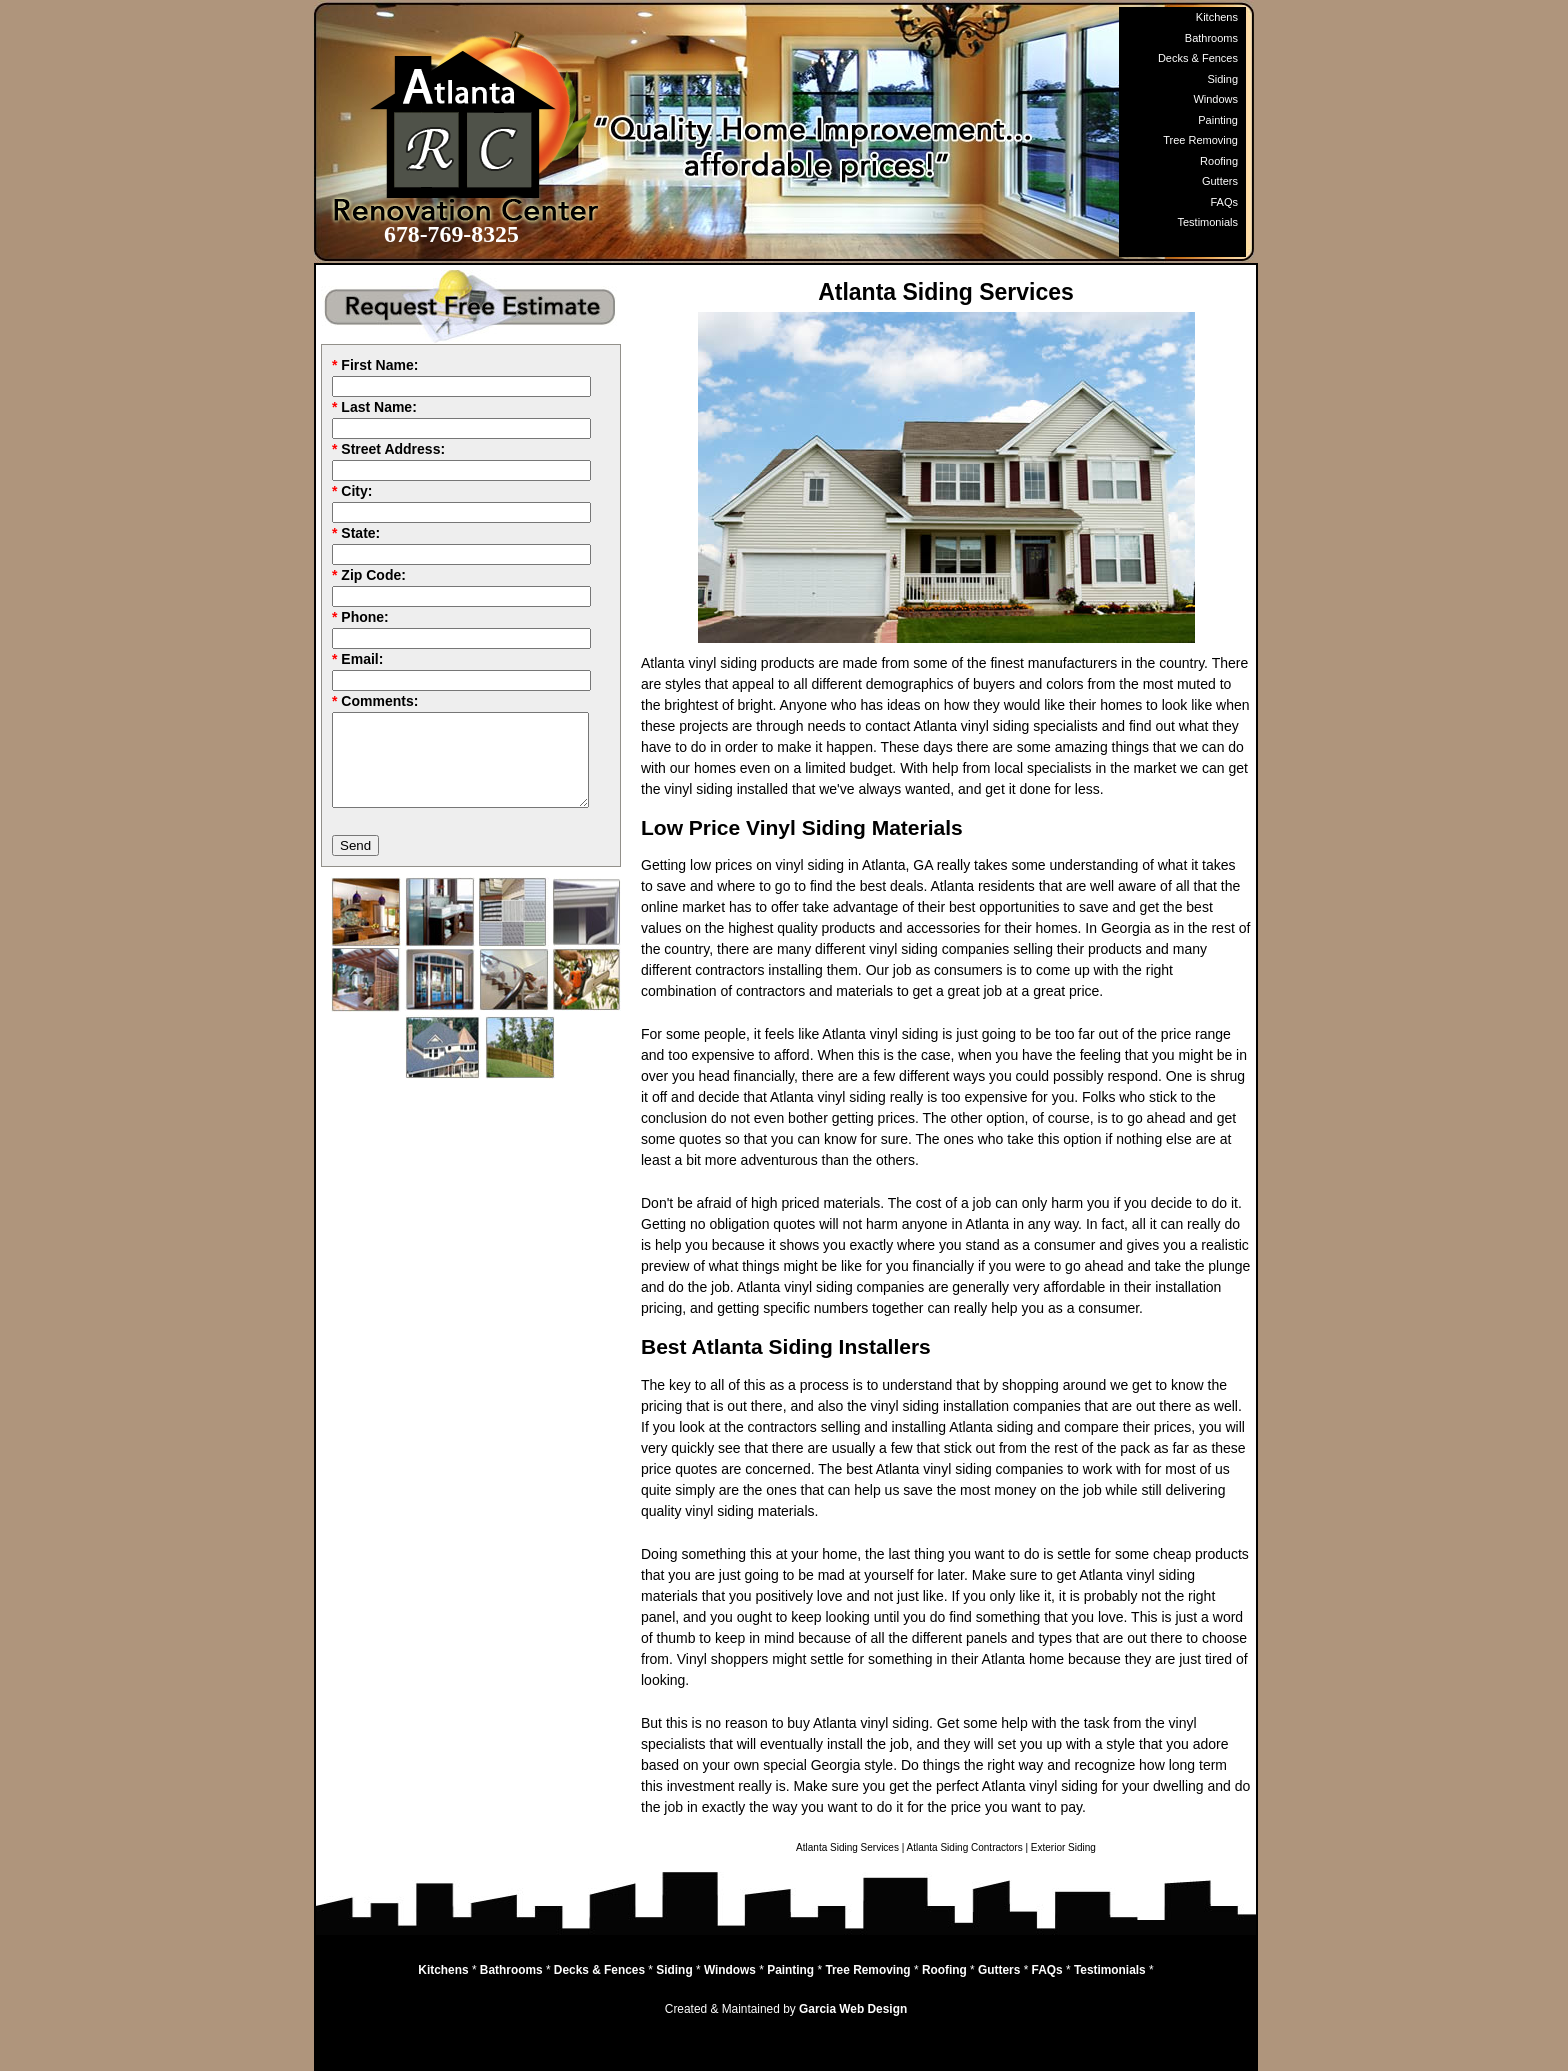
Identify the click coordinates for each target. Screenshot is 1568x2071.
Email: (362, 659)
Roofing (1219, 161)
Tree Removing (1200, 140)
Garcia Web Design (853, 2009)
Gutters (1220, 181)
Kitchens (1217, 17)
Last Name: (378, 407)
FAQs (1224, 202)
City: (356, 491)
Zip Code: (373, 575)
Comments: (379, 701)
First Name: (379, 365)
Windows (1215, 99)
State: (360, 533)
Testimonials (1207, 222)
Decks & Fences (1198, 58)
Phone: (364, 617)
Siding (1222, 79)
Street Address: (393, 449)
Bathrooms (1211, 38)
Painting (1218, 120)
